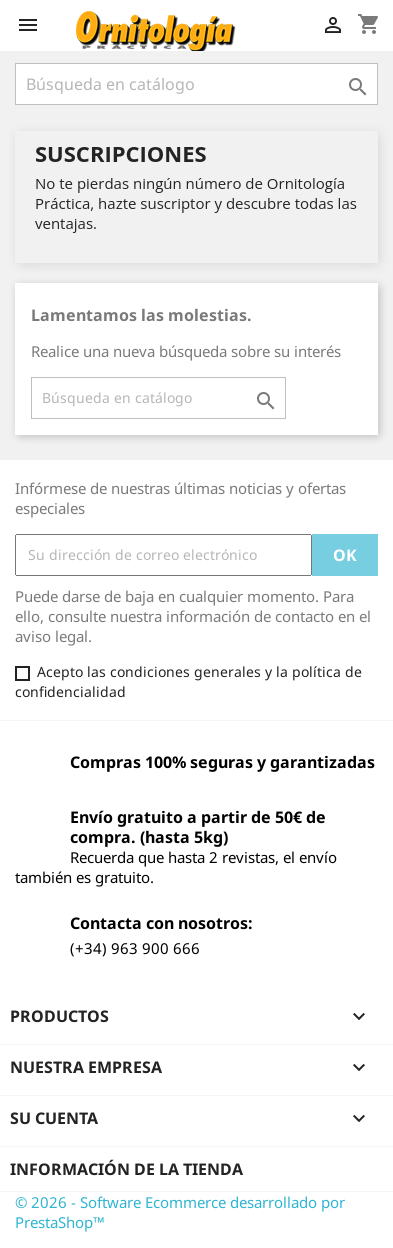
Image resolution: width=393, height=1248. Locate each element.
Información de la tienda (126, 1169)
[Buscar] (196, 84)
